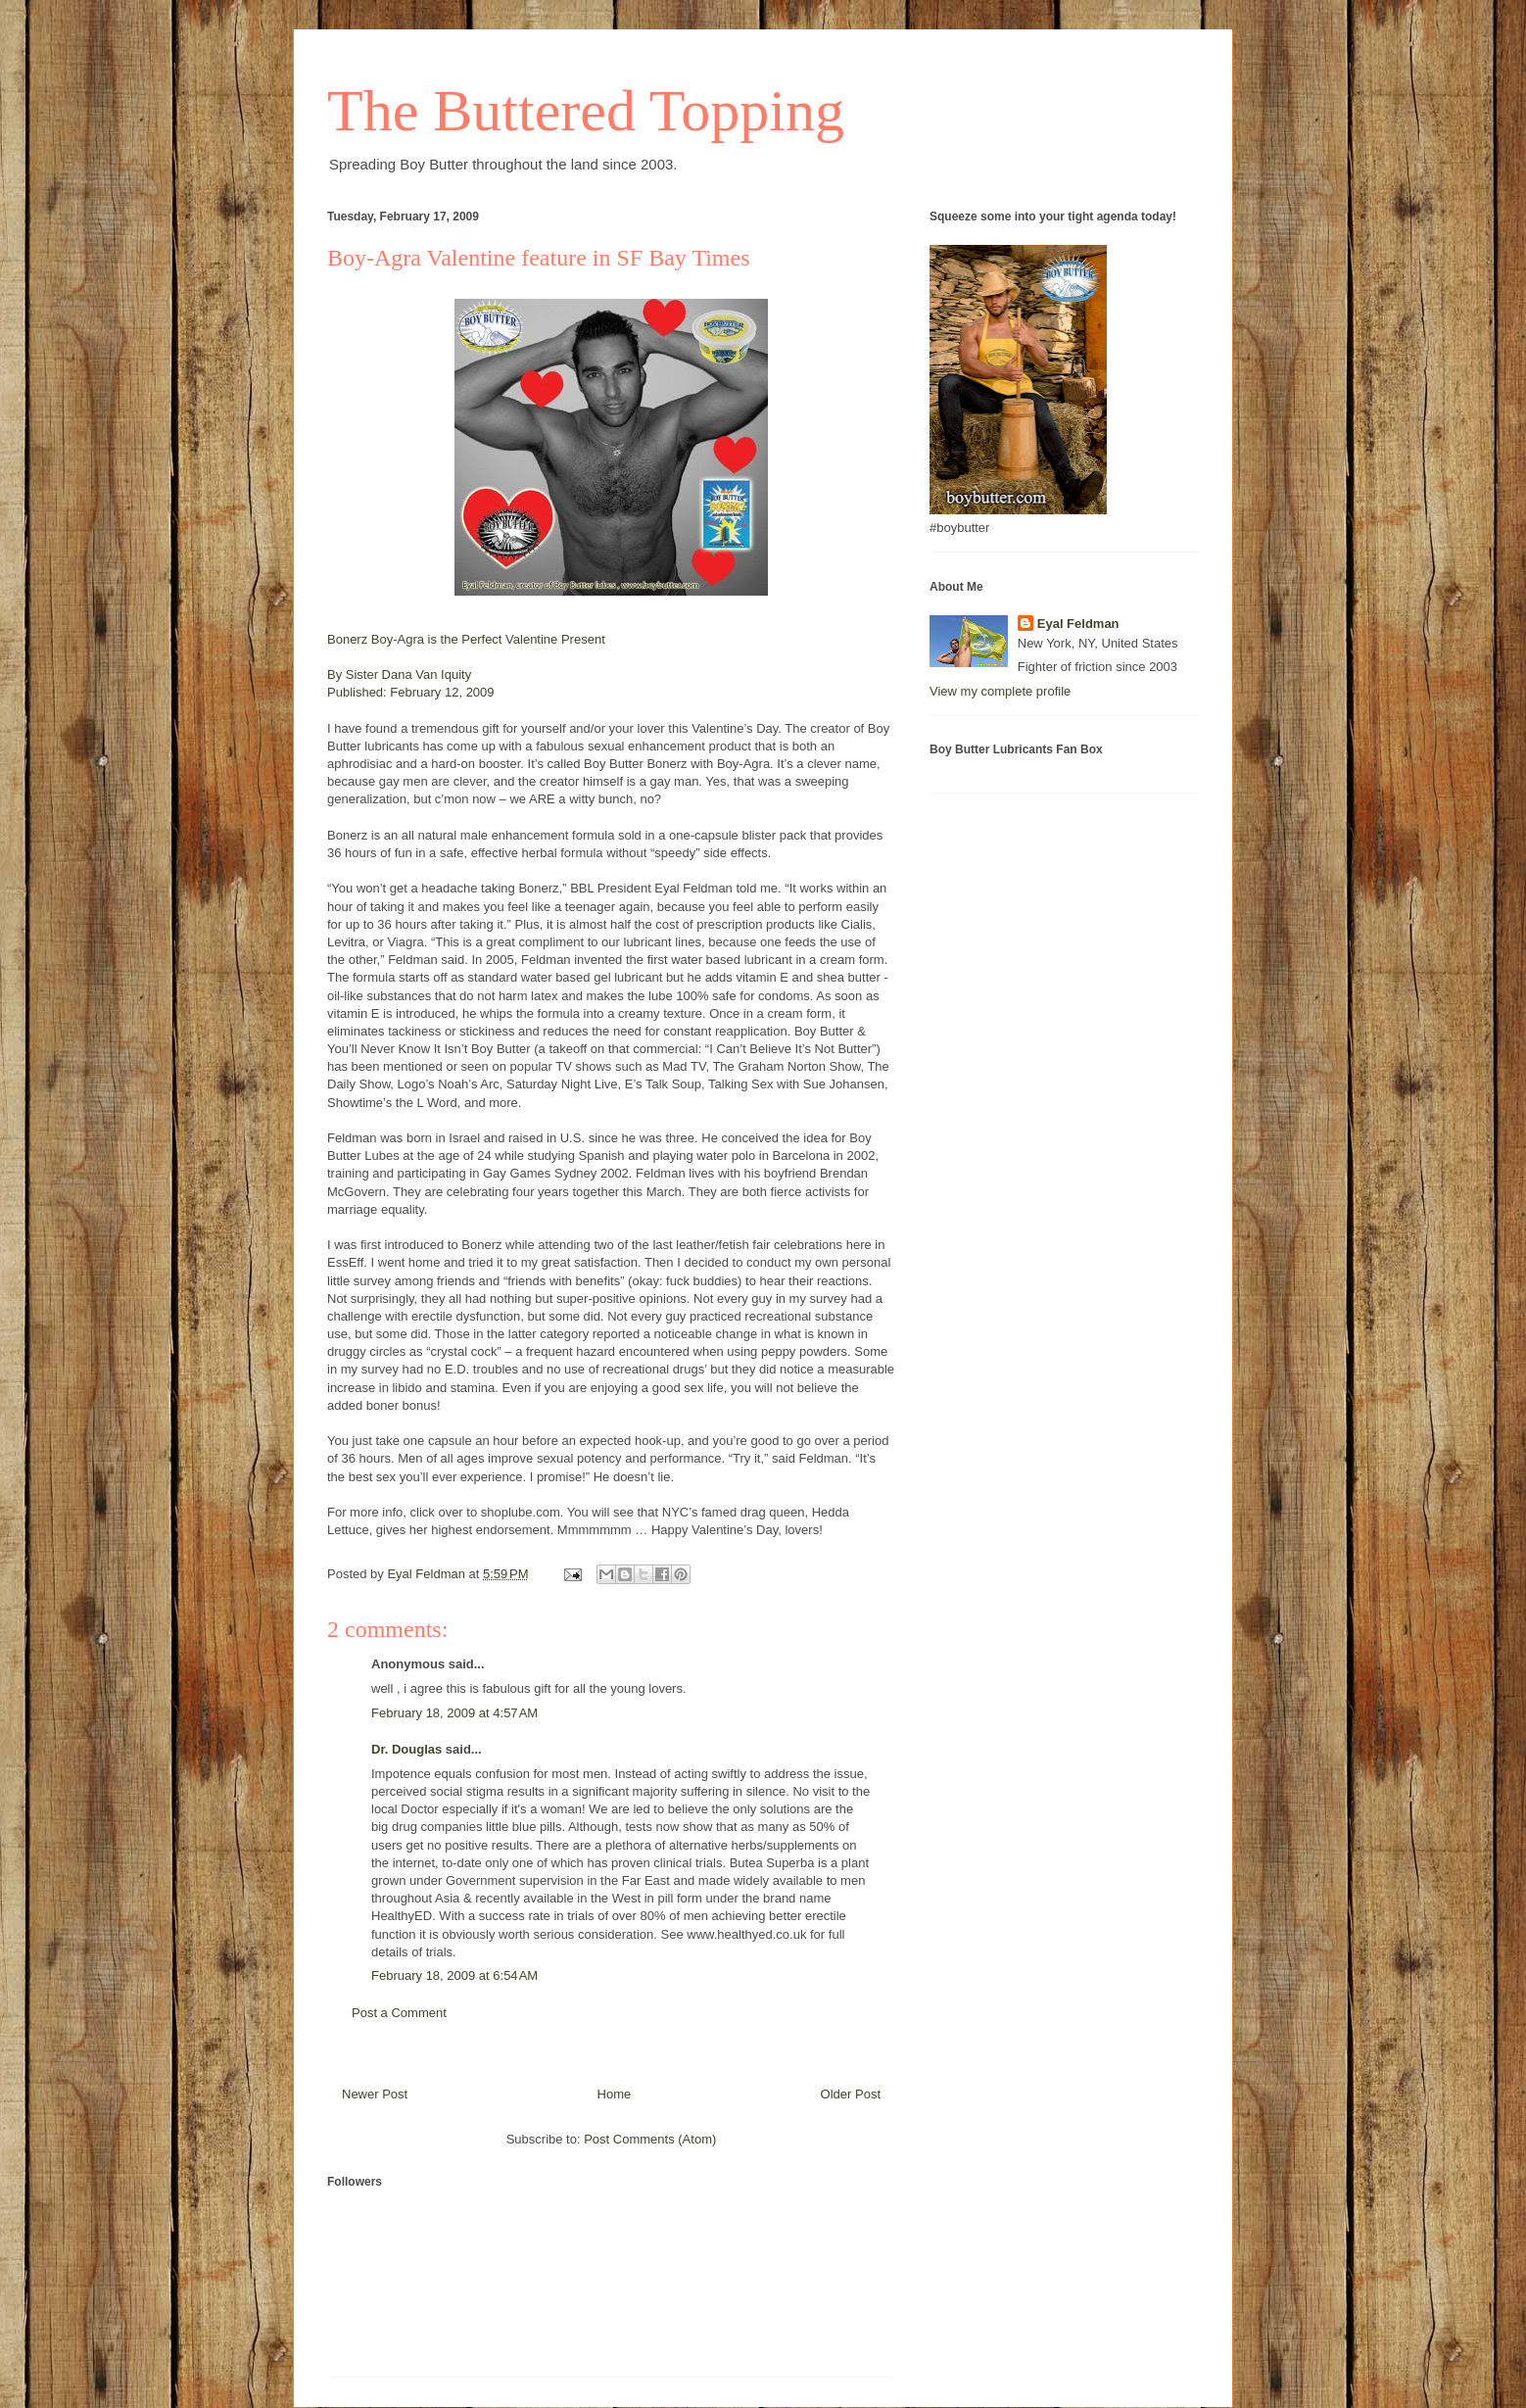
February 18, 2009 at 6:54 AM (454, 1975)
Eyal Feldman (1078, 623)
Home (614, 2094)
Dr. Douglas (406, 1749)
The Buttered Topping (585, 110)
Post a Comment (399, 2012)
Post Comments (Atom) (650, 2139)
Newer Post (374, 2094)
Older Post (851, 2094)
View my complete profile (1000, 691)
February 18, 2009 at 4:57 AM (454, 1713)
